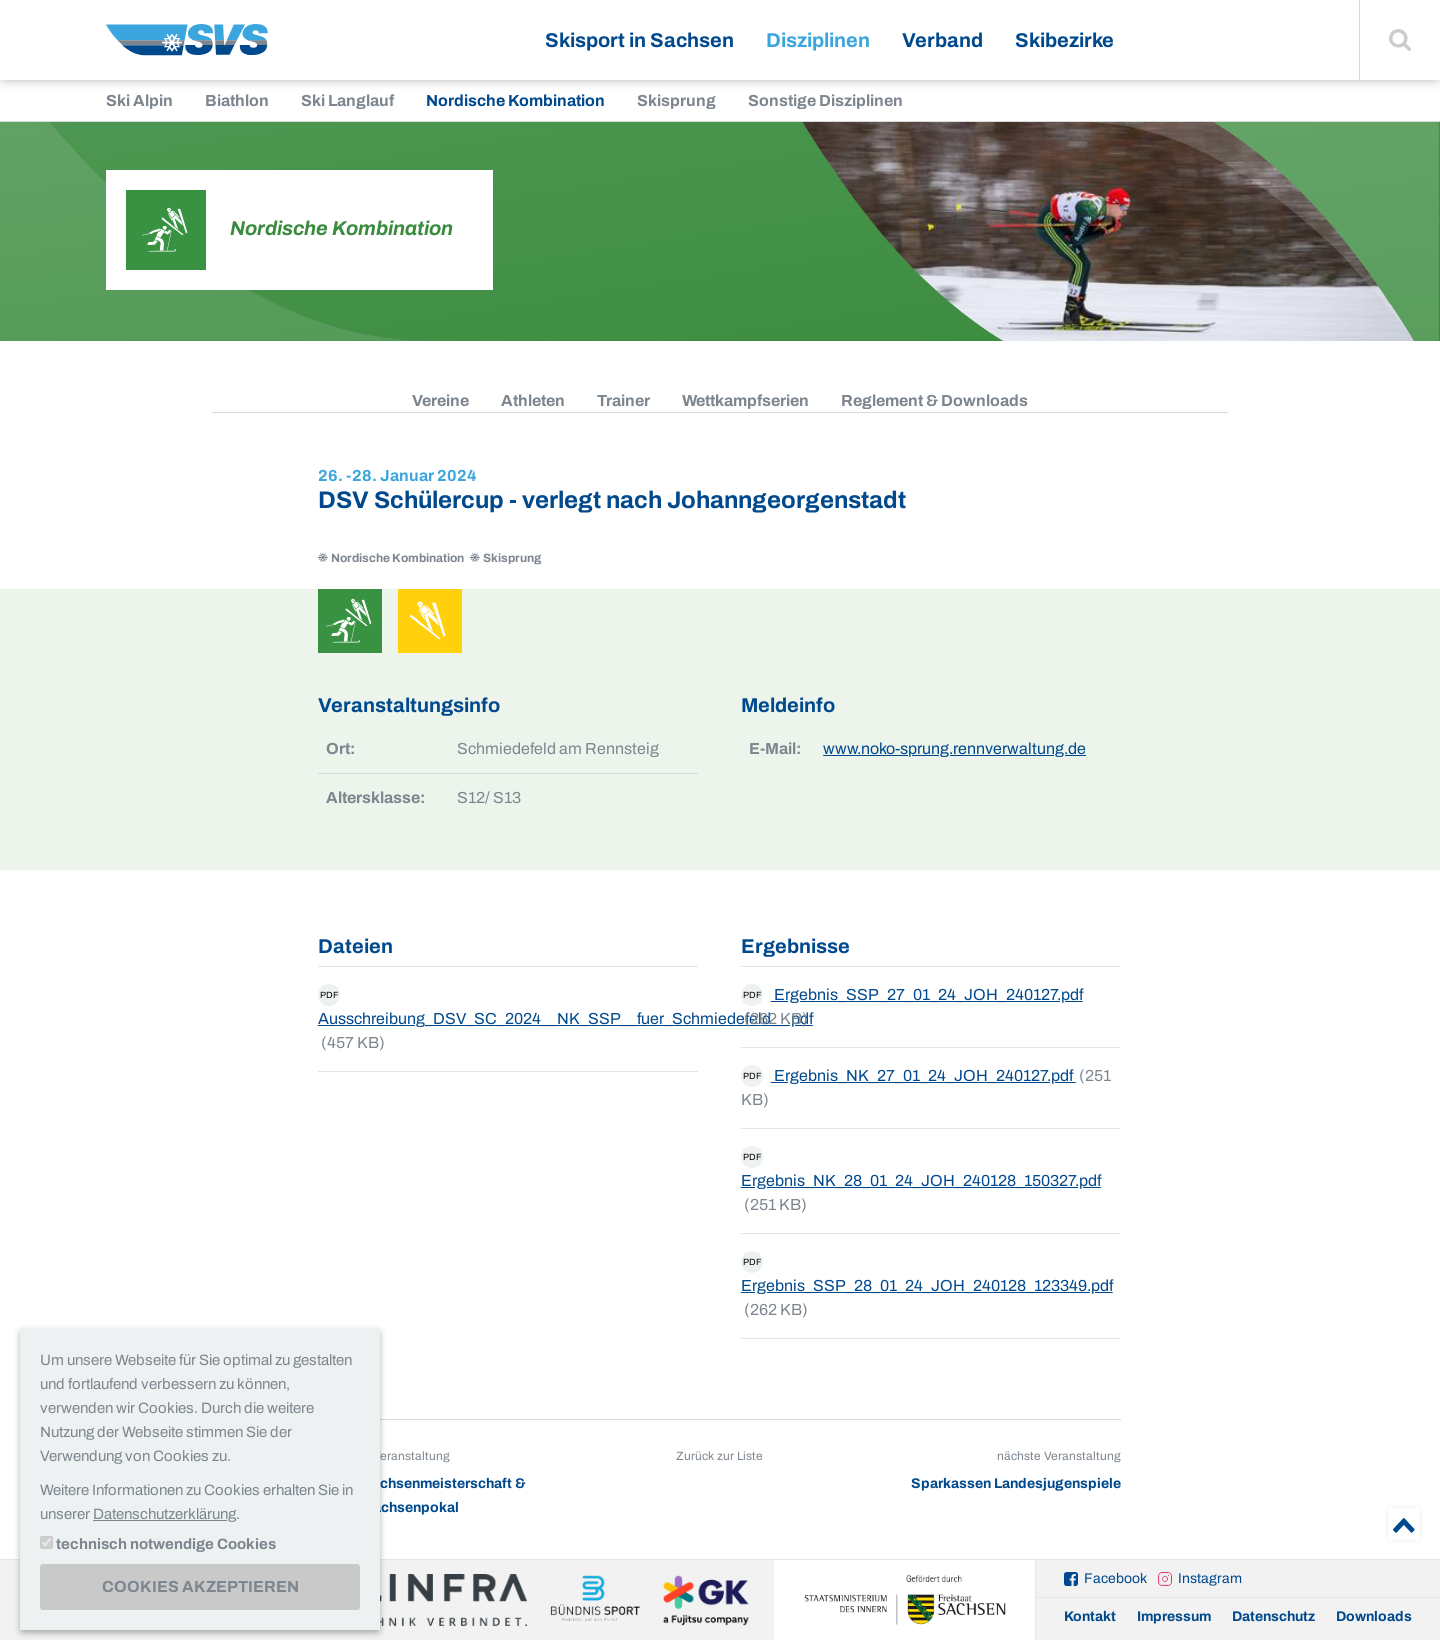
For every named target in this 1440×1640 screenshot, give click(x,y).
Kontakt (1090, 1616)
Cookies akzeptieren (200, 1586)
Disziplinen (818, 40)
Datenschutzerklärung (164, 1514)
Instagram (1210, 1578)
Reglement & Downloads (934, 400)
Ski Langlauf (347, 100)
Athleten (533, 400)
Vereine (440, 400)
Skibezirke (1064, 40)
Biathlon (237, 100)
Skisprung (676, 100)
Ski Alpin (139, 100)
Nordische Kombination (515, 100)
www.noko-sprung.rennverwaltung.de (954, 748)
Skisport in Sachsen (639, 40)
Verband (942, 40)
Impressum (1174, 1616)
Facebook (1115, 1578)
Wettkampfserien (745, 400)
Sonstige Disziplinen (825, 100)
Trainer (623, 400)
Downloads (1374, 1616)
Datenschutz (1273, 1616)
